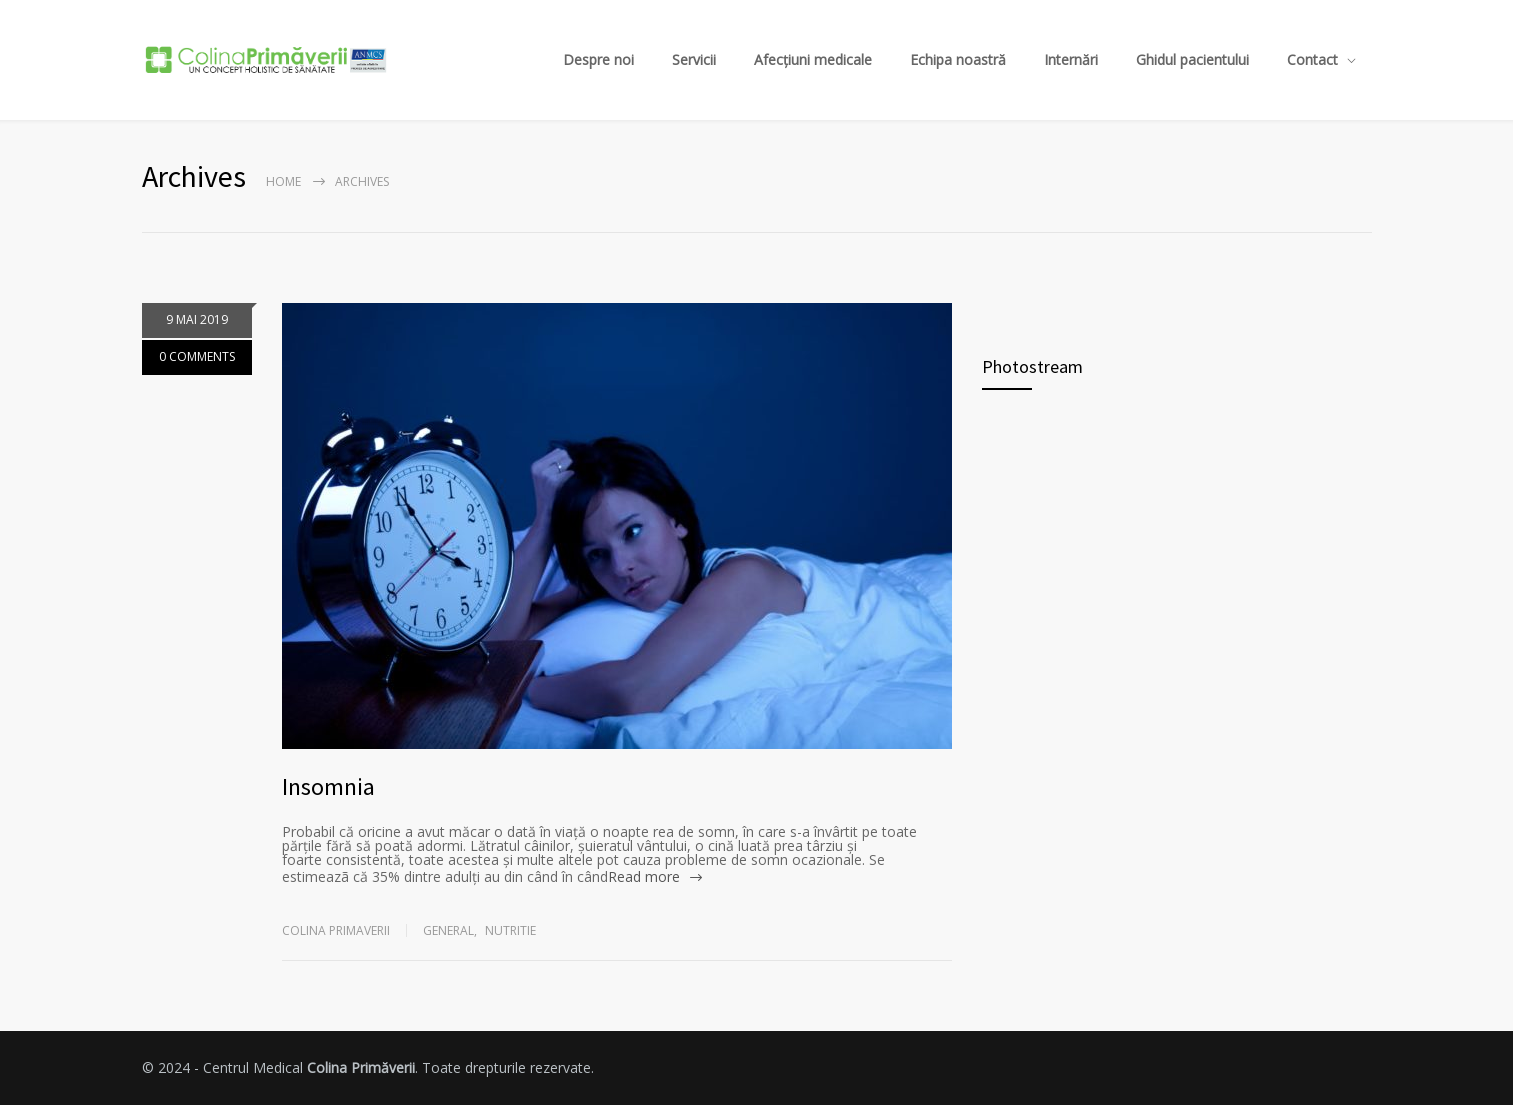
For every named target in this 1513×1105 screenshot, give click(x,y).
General (448, 930)
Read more (644, 876)
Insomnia (328, 786)
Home (283, 181)
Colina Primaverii (336, 930)
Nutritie (510, 930)
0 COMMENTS (197, 358)
